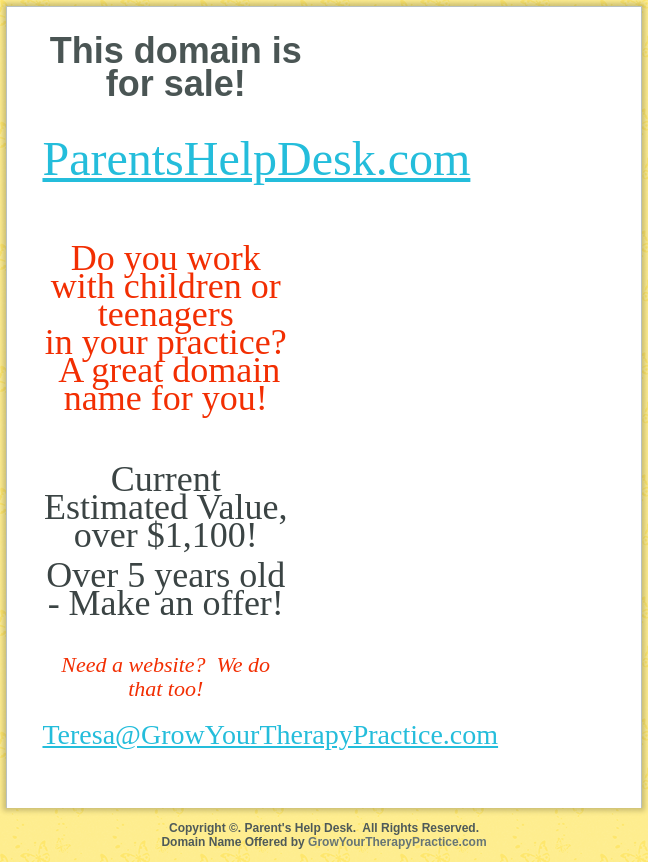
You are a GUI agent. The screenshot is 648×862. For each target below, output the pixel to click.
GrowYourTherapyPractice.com (397, 842)
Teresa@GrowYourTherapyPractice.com (270, 734)
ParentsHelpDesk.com (256, 158)
